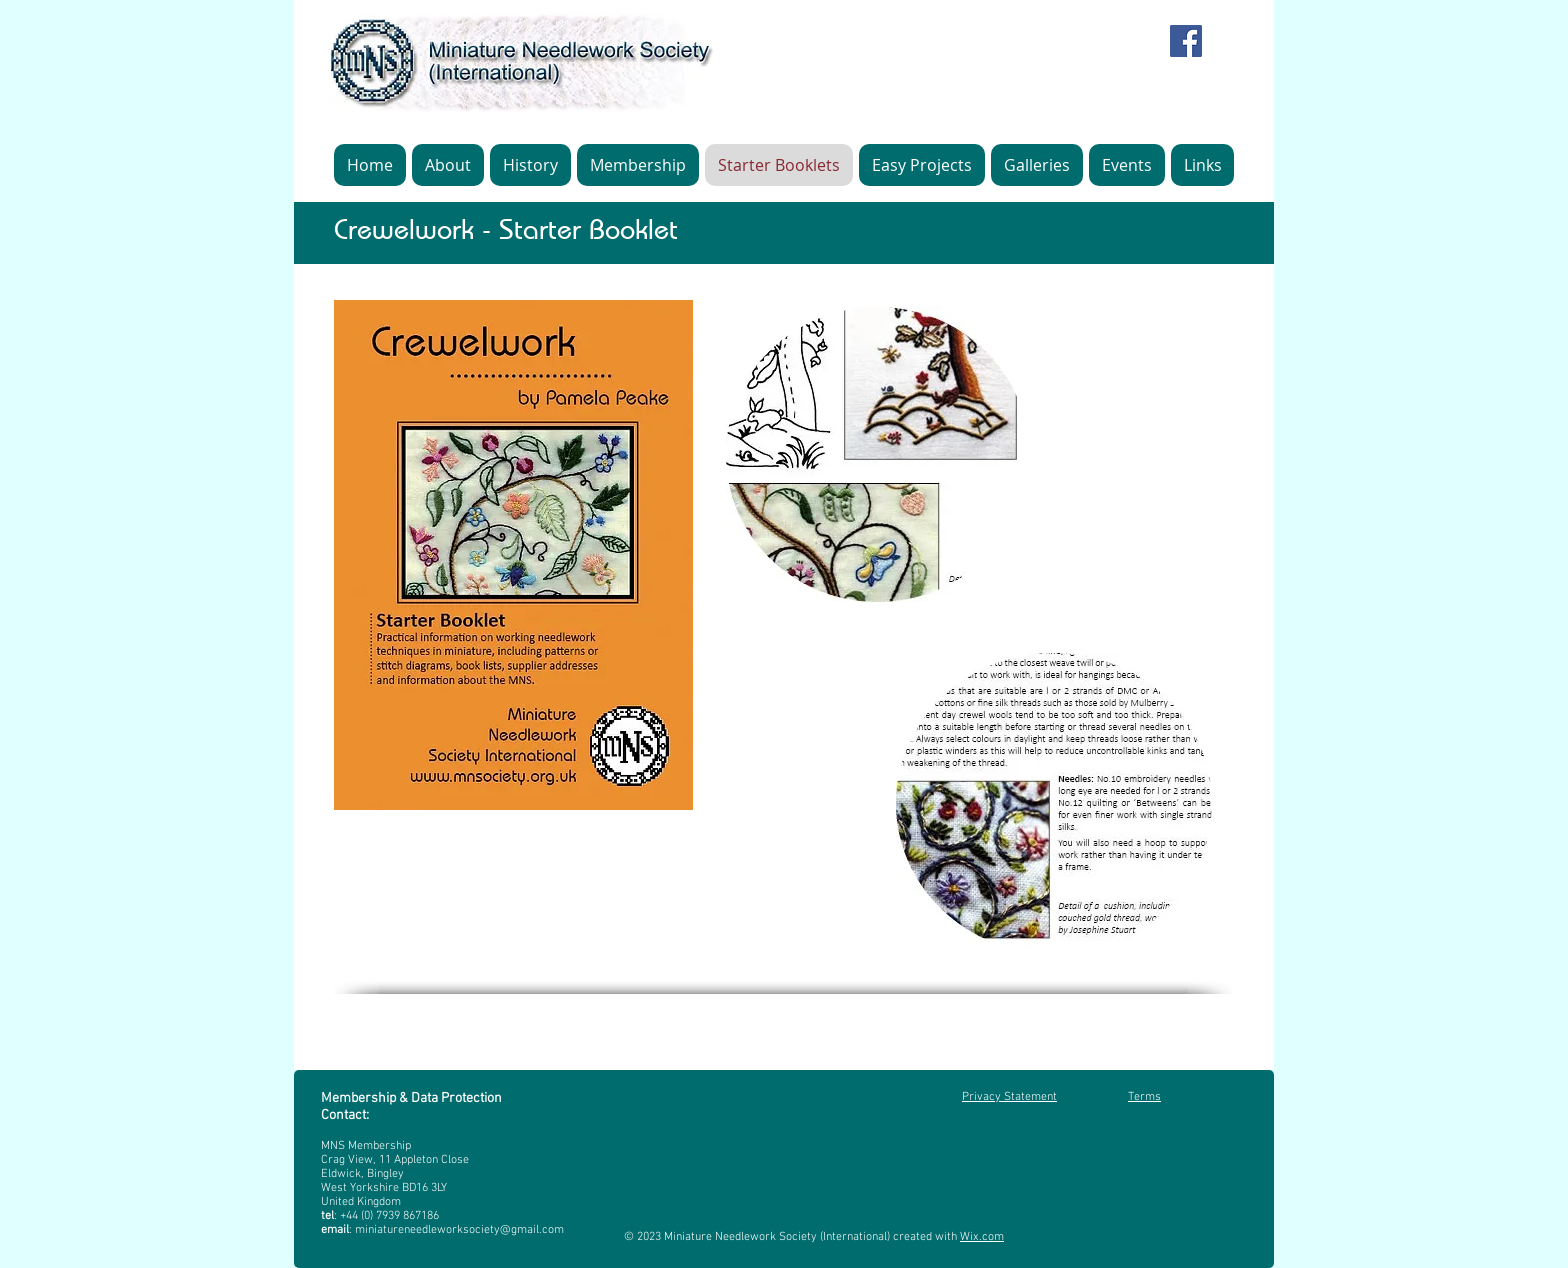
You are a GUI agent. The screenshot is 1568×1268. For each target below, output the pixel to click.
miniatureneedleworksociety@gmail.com (459, 1230)
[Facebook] (1186, 41)
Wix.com (982, 1237)
